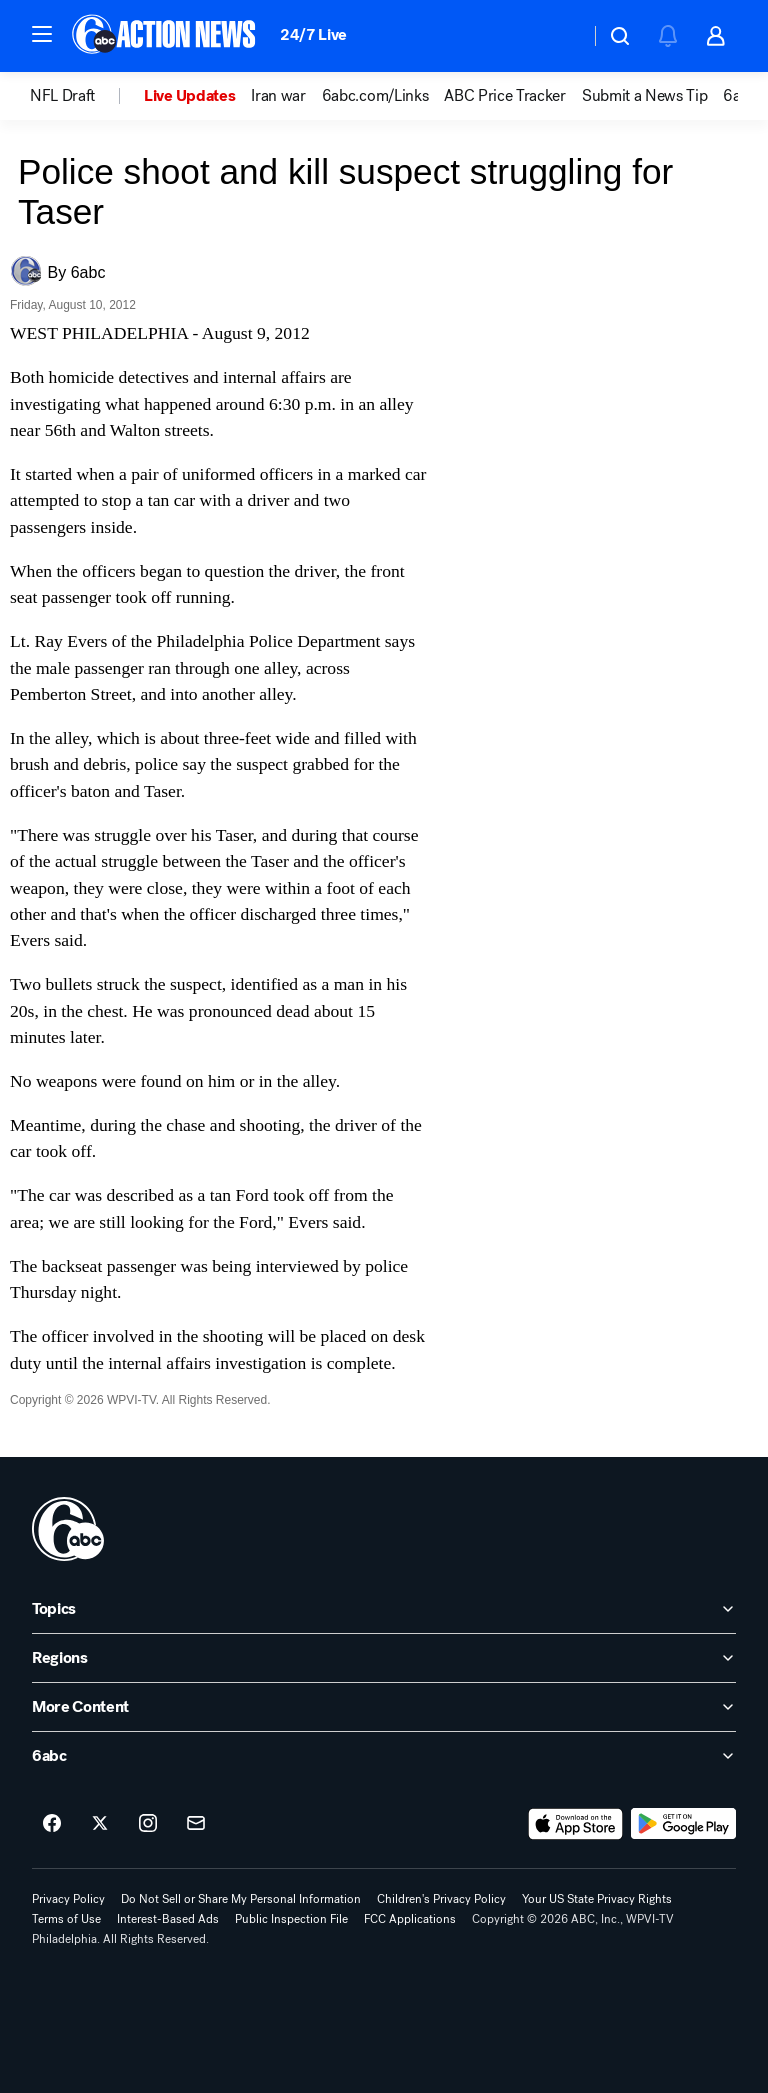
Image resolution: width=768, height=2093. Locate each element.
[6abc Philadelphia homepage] (165, 36)
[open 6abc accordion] (384, 1756)
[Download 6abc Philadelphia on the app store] (576, 1824)
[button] (42, 34)
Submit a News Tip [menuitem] (645, 96)
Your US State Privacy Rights (597, 1899)
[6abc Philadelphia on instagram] (148, 1824)
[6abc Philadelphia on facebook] (52, 1824)
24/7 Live (313, 34)
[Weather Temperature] (558, 36)
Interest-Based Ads (168, 1919)
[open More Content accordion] (384, 1707)
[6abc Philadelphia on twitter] (100, 1824)
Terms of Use (66, 1919)
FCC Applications (410, 1919)
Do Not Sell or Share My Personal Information (241, 1899)
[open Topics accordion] (384, 1609)
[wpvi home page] (68, 1529)
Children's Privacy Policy (441, 1899)
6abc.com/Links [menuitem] (375, 96)
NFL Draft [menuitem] (62, 96)
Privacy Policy (68, 1899)
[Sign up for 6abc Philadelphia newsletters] (196, 1824)
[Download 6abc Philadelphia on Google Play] (683, 1824)
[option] (87, 96)
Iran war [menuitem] (278, 96)
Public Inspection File (291, 1919)
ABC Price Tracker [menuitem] (505, 96)
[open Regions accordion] (384, 1658)
